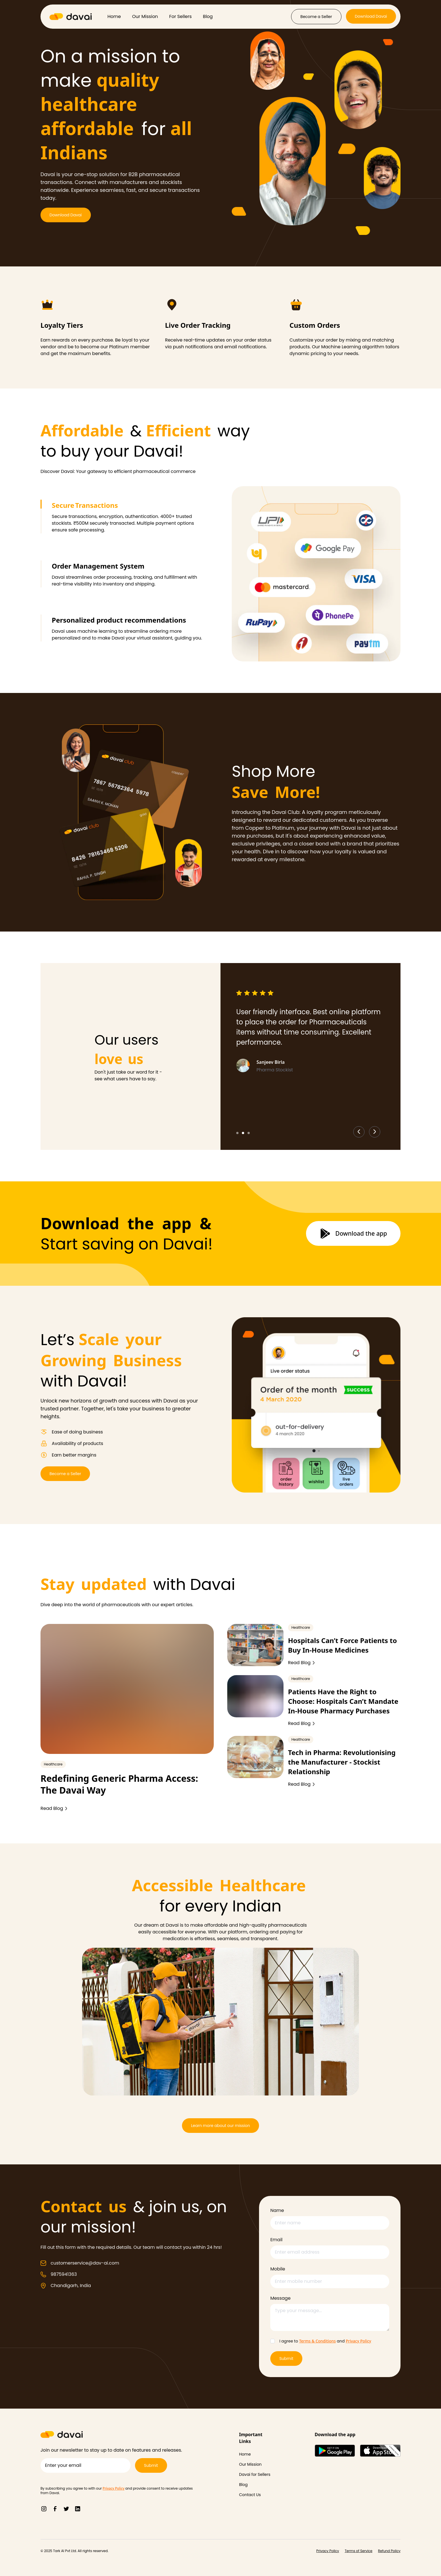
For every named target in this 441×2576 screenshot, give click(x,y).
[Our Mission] (255, 2464)
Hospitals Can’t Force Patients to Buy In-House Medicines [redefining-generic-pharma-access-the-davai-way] (342, 1645)
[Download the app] (353, 1233)
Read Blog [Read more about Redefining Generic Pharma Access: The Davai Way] (53, 1808)
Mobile (277, 2269)
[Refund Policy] (389, 2550)
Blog (208, 16)
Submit (286, 2358)
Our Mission (145, 16)
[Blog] (255, 2484)
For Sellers (180, 16)
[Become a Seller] (316, 16)
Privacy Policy (358, 2341)
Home (114, 16)
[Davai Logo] (71, 16)
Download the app (353, 1233)
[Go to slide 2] (243, 1133)
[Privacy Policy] (327, 2550)
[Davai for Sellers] (255, 2474)
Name (277, 2210)
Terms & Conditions (317, 2341)
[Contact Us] (255, 2495)
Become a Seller (316, 16)
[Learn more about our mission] (220, 2125)
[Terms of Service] (358, 2550)
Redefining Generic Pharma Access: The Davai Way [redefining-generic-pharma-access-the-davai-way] (119, 1784)
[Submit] (151, 2465)
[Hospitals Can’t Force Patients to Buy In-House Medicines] (255, 1645)
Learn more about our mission (220, 2125)
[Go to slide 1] (237, 1133)
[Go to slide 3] (249, 1133)
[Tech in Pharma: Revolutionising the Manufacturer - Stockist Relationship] (255, 1757)
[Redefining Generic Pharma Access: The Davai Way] (127, 1689)
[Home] (255, 2454)
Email (276, 2239)
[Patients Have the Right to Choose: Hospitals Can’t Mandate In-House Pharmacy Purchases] (255, 1696)
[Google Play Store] (335, 2451)
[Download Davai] (371, 16)
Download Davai (371, 16)
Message (280, 2298)
